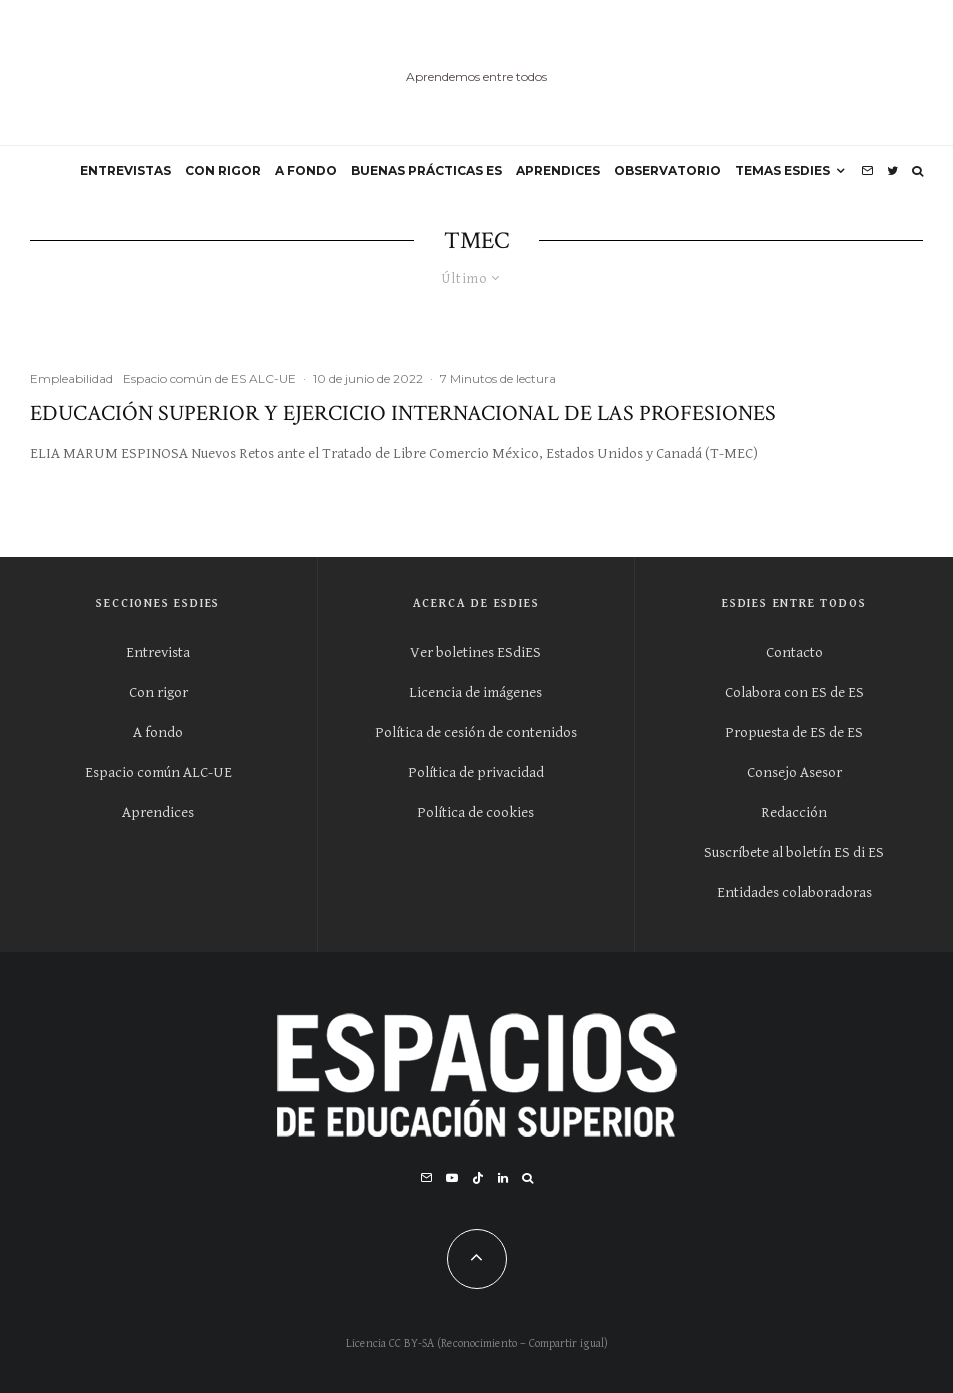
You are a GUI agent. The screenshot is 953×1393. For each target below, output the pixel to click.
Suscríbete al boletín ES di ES (794, 852)
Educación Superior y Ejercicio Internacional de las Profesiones (403, 414)
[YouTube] (452, 1178)
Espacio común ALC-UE (158, 772)
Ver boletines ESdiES (475, 652)
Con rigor (158, 692)
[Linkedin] (503, 1178)
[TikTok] (478, 1178)
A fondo (158, 732)
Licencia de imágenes (475, 692)
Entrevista (158, 652)
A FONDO (306, 170)
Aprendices (158, 812)
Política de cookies (475, 812)
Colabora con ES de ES (794, 692)
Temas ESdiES (782, 170)
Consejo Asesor (794, 772)
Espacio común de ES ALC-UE (209, 378)
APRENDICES (558, 170)
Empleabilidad (71, 378)
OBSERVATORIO (667, 170)
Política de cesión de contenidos (476, 732)
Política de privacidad (476, 772)
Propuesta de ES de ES (794, 732)
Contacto (794, 652)
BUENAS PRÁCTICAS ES (426, 170)
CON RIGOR (223, 170)
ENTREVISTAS (125, 170)
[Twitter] (892, 171)
